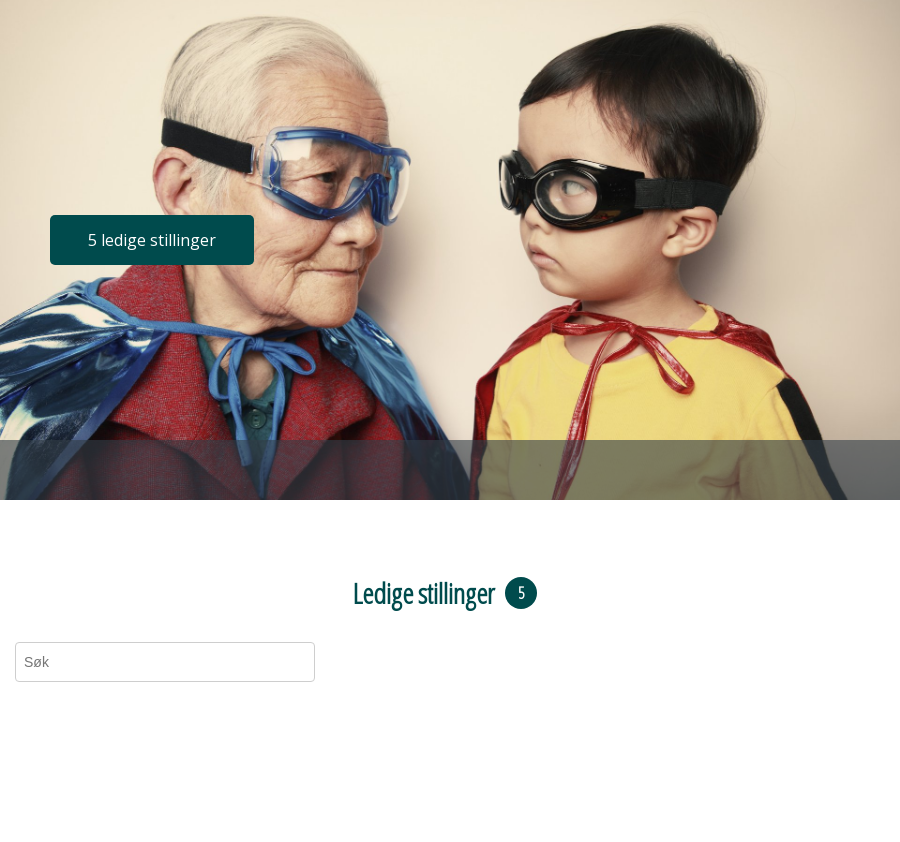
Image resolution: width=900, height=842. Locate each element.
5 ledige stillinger (152, 240)
